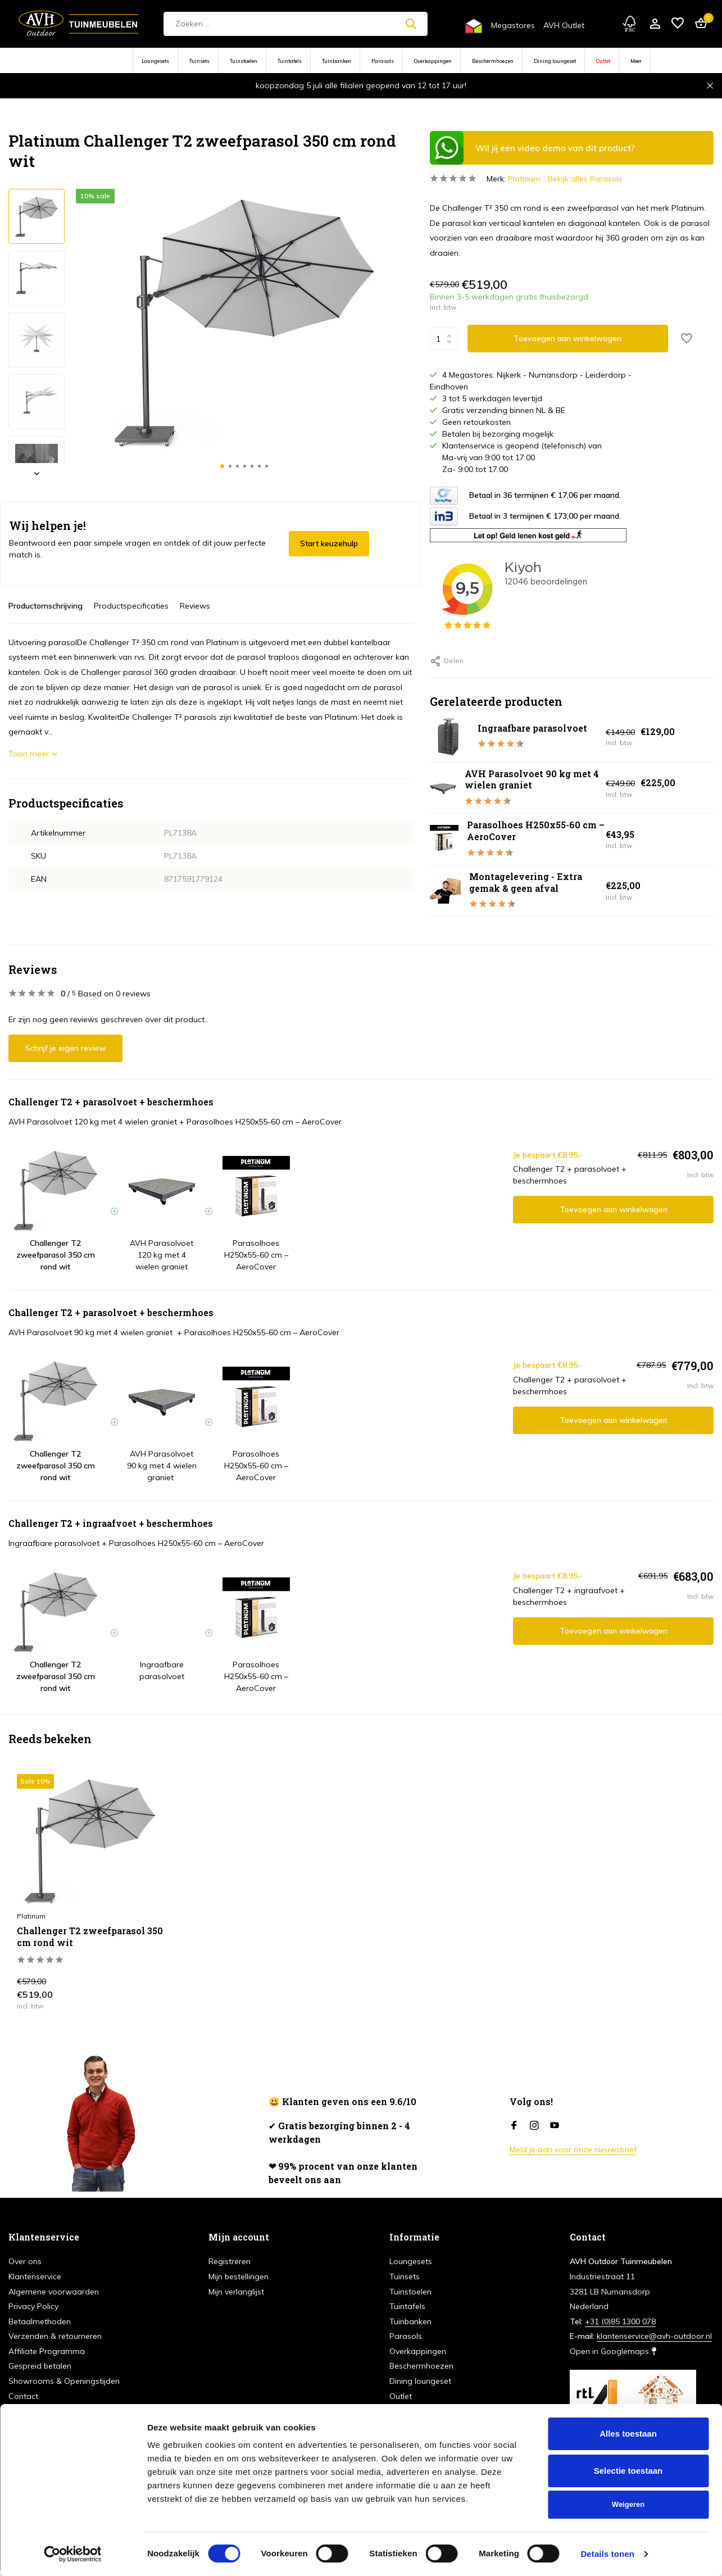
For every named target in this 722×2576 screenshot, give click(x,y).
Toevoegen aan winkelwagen (613, 1209)
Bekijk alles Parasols (585, 179)
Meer (636, 61)
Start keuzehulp (329, 543)
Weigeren (628, 2504)
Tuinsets (199, 61)
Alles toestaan (628, 2433)
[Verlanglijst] (677, 24)
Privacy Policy (33, 2306)
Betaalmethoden (39, 2321)
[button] (222, 466)
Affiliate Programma (46, 2351)
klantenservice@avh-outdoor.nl (654, 2336)
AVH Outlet (563, 25)
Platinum (524, 179)
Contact (23, 2396)
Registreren (229, 2261)
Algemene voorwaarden (53, 2292)
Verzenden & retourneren (55, 2336)
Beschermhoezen (493, 61)
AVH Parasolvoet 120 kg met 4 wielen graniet (92, 1122)
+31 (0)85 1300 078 (620, 2321)
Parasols (382, 61)
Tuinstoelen (243, 61)
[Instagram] (534, 2126)
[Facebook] (514, 2126)
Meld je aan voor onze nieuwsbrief (573, 2149)
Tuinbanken (336, 61)
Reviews (195, 606)
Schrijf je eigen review (65, 1048)
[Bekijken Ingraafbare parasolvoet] (449, 736)
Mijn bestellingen (238, 2276)
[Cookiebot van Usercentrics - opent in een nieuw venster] (73, 2554)
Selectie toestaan (628, 2470)
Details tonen (607, 2554)
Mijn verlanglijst (236, 2292)
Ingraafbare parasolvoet (532, 728)
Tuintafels (290, 61)
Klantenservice (34, 2276)
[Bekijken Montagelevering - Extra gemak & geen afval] (445, 891)
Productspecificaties (131, 606)
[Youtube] (554, 2126)
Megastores (513, 25)
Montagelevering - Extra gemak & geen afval (525, 882)
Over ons (25, 2261)
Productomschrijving (45, 606)
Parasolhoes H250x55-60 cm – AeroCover (536, 830)
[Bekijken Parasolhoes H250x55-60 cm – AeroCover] (444, 839)
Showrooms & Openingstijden (64, 2381)
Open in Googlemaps (613, 2351)
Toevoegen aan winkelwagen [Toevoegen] (567, 338)
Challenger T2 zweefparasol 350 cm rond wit (90, 1936)
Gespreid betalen (39, 2366)
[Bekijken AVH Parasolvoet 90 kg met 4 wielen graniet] (443, 787)
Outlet (603, 61)
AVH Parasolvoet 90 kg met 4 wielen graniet (532, 779)
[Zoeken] (296, 24)
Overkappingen (433, 61)
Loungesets (155, 61)
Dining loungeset (555, 61)
